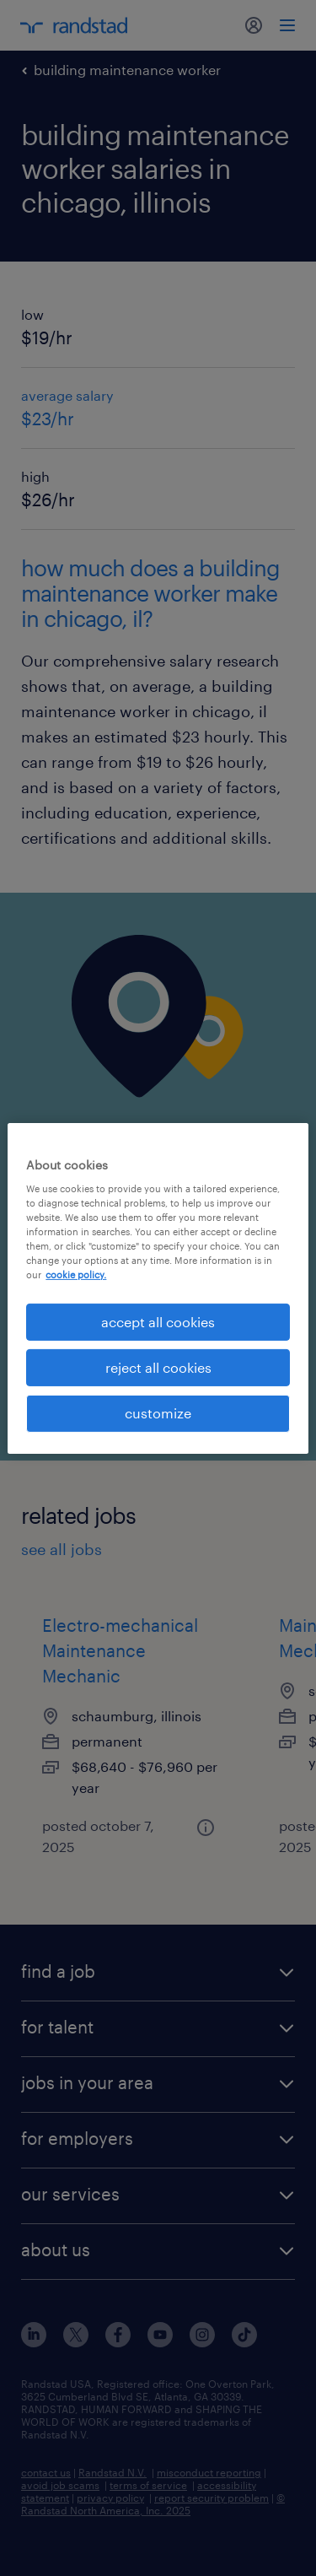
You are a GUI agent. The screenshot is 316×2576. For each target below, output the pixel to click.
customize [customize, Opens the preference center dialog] (158, 1413)
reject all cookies (158, 1367)
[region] (158, 1287)
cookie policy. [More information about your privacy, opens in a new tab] (76, 1274)
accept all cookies (158, 1321)
